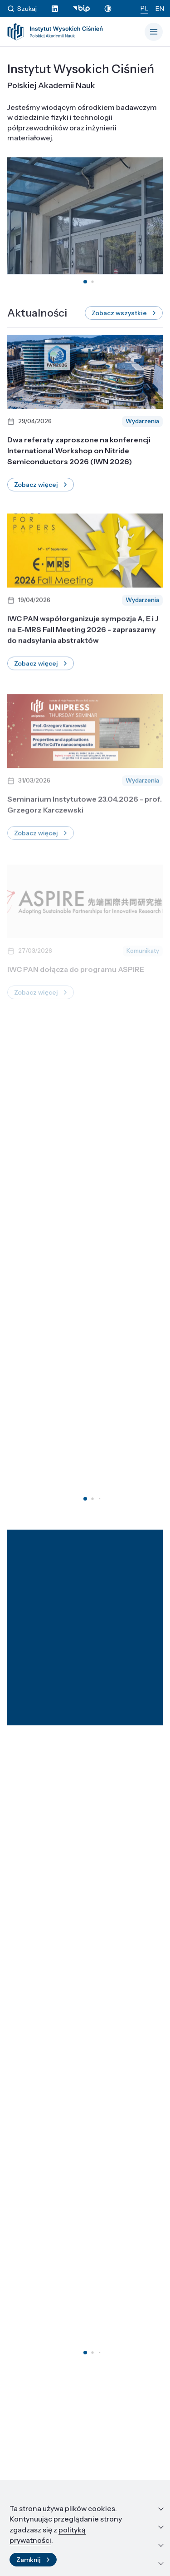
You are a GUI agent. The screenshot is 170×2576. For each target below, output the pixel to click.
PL (144, 8)
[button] (85, 285)
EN (159, 9)
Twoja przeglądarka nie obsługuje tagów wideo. (85, 219)
